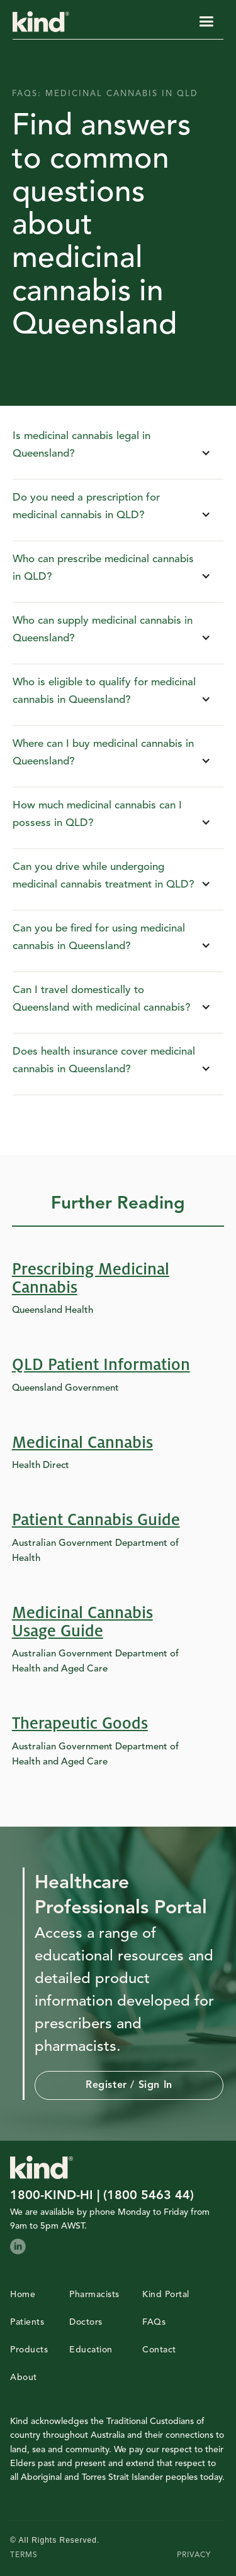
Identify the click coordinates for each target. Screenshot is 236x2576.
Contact (159, 2349)
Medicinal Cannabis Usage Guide (82, 1622)
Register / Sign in (129, 2085)
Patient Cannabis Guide (96, 1520)
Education (91, 2349)
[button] (206, 22)
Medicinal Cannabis (82, 1443)
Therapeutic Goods (80, 1723)
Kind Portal (165, 2294)
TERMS (24, 2555)
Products (29, 2349)
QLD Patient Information (101, 1365)
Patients (27, 2322)
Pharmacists (94, 2294)
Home (22, 2294)
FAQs (154, 2322)
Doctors (86, 2322)
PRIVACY (194, 2555)
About (23, 2377)
